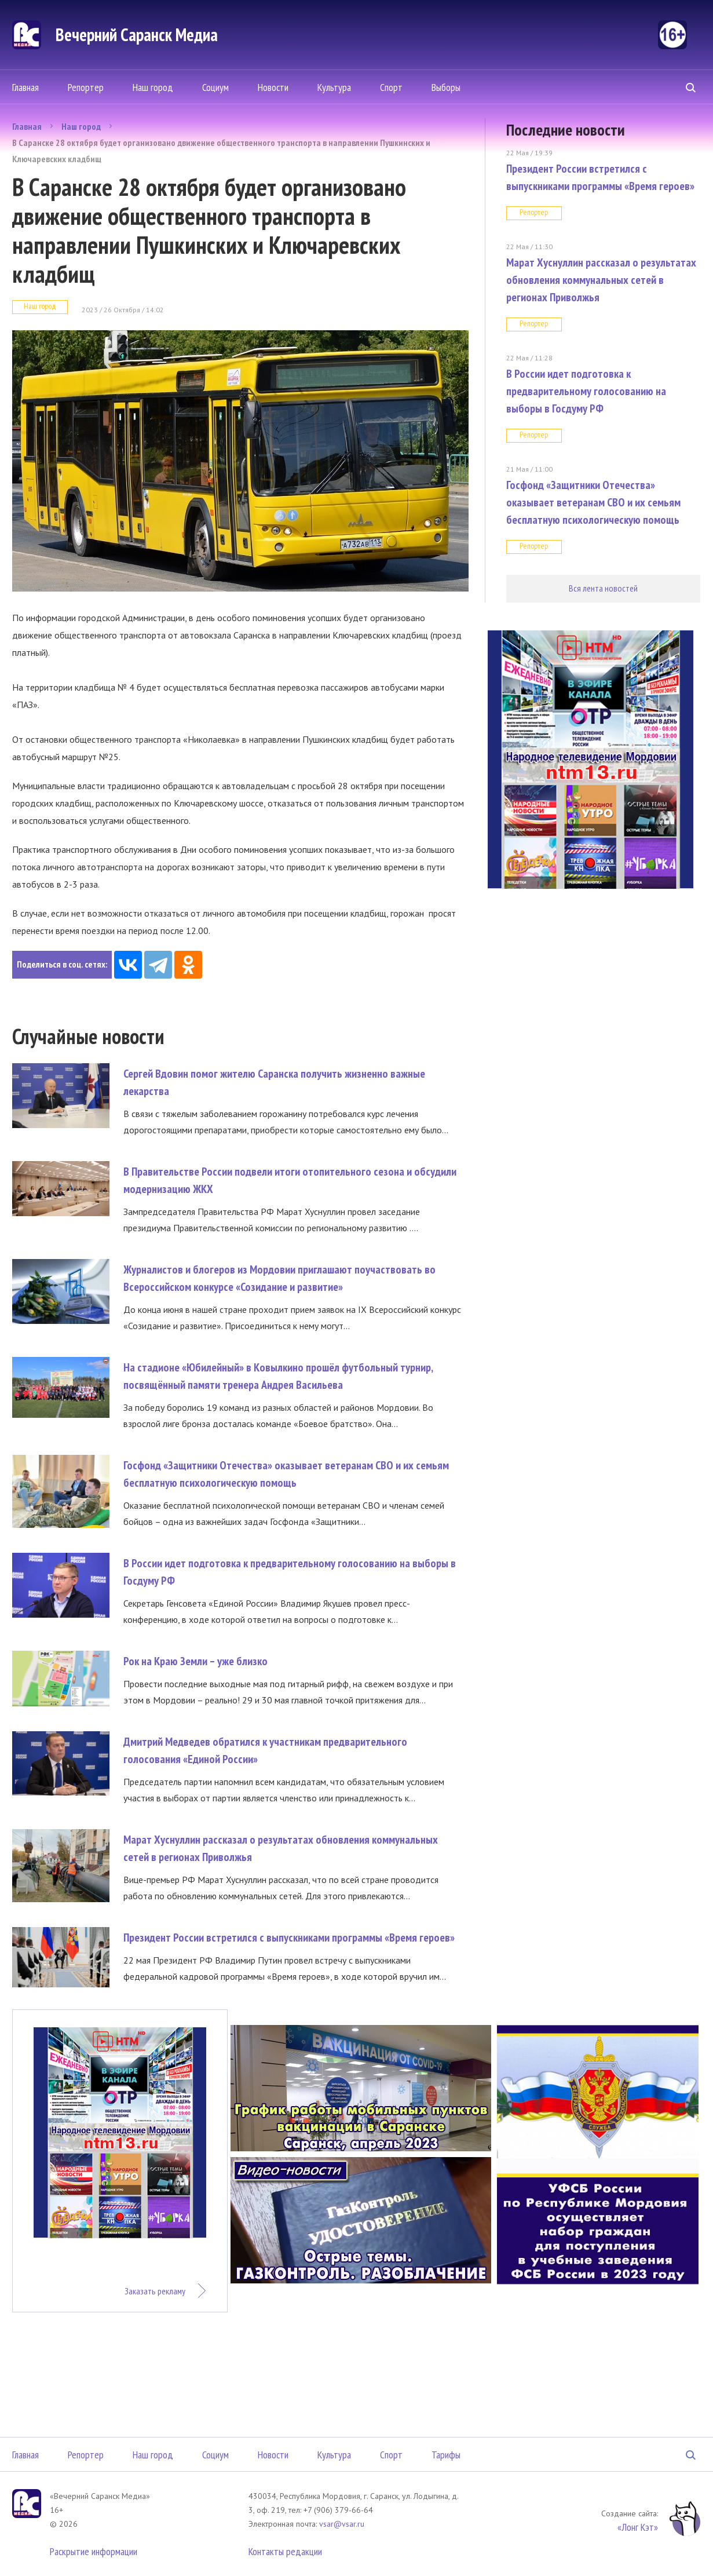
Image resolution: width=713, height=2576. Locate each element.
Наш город (153, 87)
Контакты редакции (285, 2551)
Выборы (446, 87)
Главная (25, 87)
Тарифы (446, 2454)
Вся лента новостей (603, 588)
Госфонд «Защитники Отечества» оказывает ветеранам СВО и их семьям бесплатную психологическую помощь (593, 502)
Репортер (86, 87)
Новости (273, 87)
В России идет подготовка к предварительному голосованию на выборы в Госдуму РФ (586, 391)
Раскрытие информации (93, 2551)
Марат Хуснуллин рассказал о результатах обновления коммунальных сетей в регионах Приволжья (601, 280)
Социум (215, 87)
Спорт (391, 87)
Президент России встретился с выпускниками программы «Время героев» (289, 1937)
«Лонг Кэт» (637, 2527)
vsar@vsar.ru (341, 2524)
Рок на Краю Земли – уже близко (195, 1661)
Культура (334, 87)
